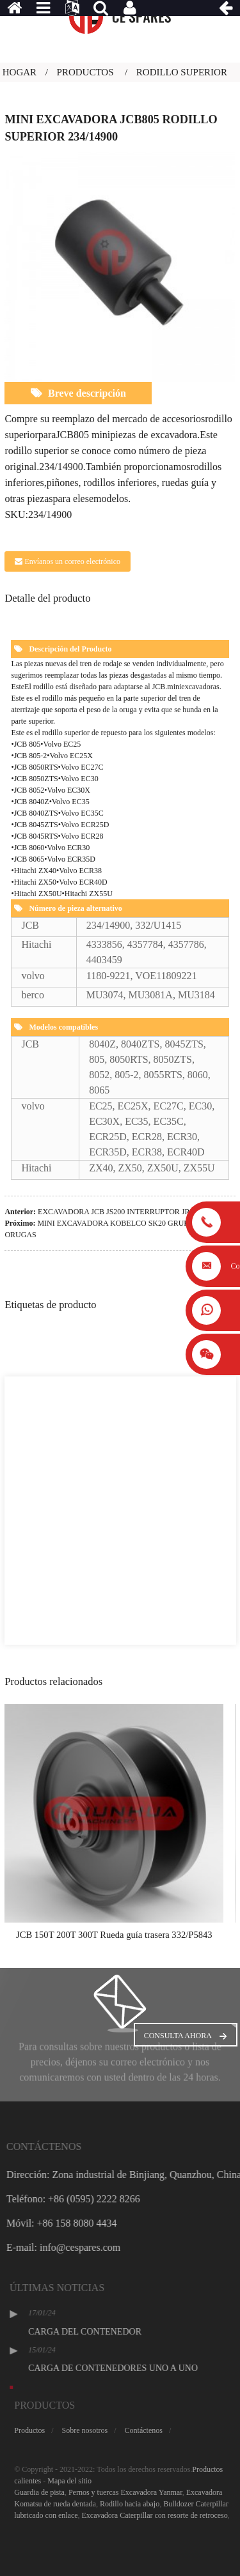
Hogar (19, 72)
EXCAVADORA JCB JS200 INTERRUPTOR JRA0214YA (129, 1211)
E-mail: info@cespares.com (100, 2247)
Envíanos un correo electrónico (72, 561)
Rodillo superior (181, 72)
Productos (85, 72)
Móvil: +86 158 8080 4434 (99, 2223)
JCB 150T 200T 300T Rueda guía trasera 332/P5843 (114, 1935)
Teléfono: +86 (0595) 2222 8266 (110, 2198)
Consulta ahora (178, 2035)
